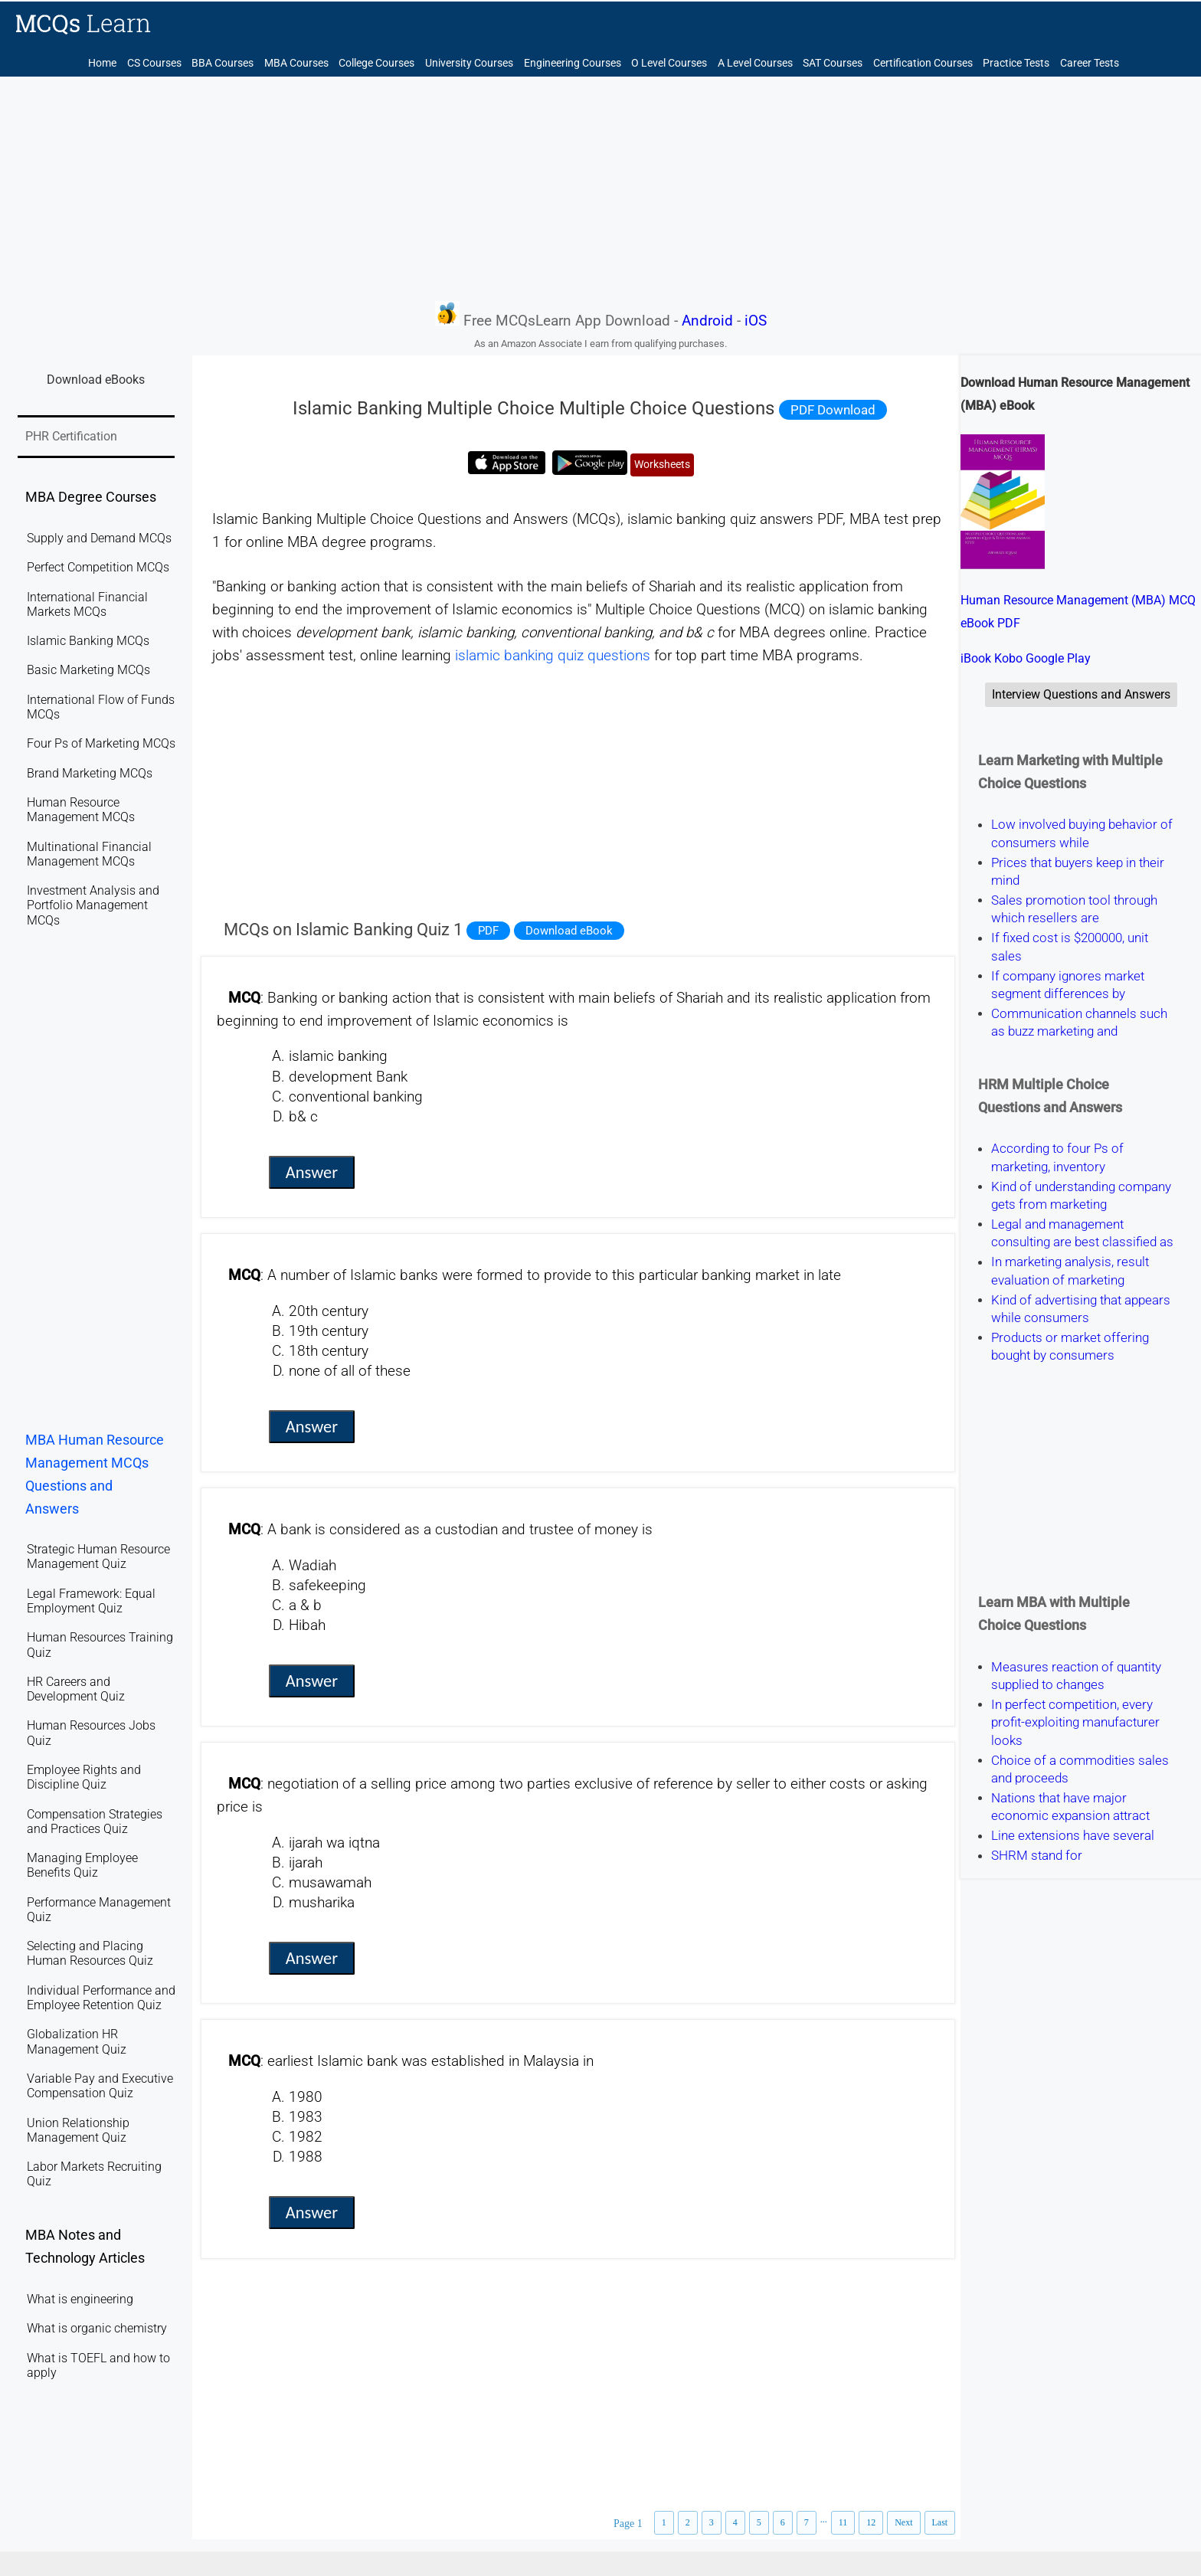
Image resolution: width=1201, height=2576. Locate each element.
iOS (755, 320)
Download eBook (569, 931)
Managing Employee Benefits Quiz (82, 1865)
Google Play (1058, 658)
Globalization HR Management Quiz (76, 2041)
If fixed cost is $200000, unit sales (1069, 947)
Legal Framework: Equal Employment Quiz (91, 1600)
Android (707, 320)
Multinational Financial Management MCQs (89, 854)
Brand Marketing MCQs (89, 773)
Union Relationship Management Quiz (78, 2130)
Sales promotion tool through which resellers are (1074, 908)
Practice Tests (1016, 63)
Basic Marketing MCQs (88, 670)
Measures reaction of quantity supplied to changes (1076, 1675)
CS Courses (154, 63)
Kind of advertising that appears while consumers (1080, 1308)
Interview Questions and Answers (1081, 694)
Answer (312, 1172)
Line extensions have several (1072, 1836)
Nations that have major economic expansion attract (1070, 1806)
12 (870, 2522)
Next (903, 2522)
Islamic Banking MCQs (88, 640)
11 (843, 2522)
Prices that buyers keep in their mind (1077, 871)
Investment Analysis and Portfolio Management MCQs (93, 905)
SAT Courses (832, 63)
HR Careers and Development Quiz (76, 1689)
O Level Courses (669, 63)
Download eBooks (96, 379)
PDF (488, 931)
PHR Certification (71, 436)
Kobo (1008, 658)
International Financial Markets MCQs (87, 604)
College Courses (376, 63)
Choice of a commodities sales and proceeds (1080, 1769)
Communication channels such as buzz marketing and (1079, 1022)
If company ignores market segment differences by (1067, 984)
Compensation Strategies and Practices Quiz (94, 1821)
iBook (975, 658)
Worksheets (662, 464)
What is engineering (80, 2299)
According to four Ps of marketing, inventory (1057, 1157)
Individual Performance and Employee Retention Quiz (101, 1997)
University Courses (469, 63)
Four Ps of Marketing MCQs (101, 743)
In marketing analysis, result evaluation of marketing (1070, 1271)
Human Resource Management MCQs (81, 809)
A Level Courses (755, 63)
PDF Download (832, 409)
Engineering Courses (572, 63)
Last (940, 2522)
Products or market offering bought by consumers (1070, 1346)
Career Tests (1089, 63)
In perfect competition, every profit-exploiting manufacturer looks (1075, 1722)
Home (102, 63)
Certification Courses (923, 63)
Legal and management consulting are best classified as (1082, 1232)
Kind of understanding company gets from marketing (1081, 1195)
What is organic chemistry (97, 2328)
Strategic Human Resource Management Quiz (98, 1556)
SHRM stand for (1036, 1856)
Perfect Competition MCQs (98, 567)
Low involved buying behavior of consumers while (1082, 833)
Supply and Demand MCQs (99, 538)
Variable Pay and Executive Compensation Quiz (100, 2085)
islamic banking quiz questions (552, 655)
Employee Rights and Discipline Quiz (84, 1777)
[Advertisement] (600, 187)
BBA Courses (222, 63)
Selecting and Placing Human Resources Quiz (90, 1953)
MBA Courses (296, 63)
